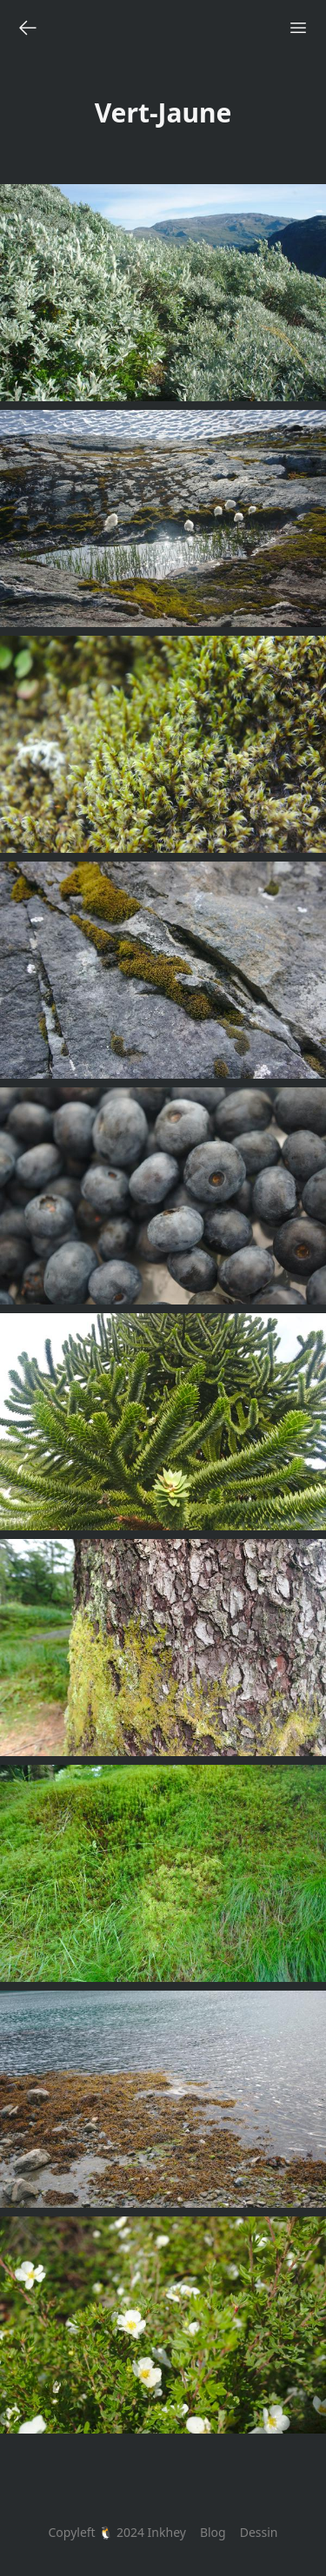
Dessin (259, 2532)
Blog (213, 2532)
